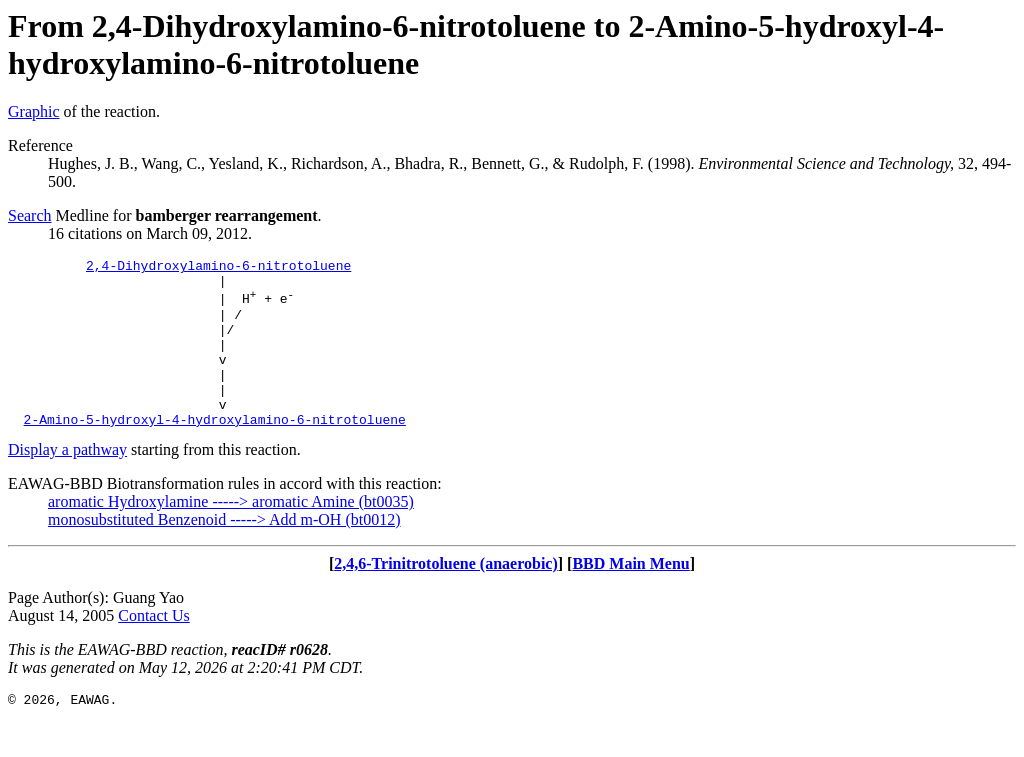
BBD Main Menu (630, 596)
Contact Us (154, 648)
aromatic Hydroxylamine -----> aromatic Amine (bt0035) (231, 534)
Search (30, 215)
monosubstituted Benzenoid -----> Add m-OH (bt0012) (224, 552)
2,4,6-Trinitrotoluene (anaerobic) (446, 596)
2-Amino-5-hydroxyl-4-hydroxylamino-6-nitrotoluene (215, 452)
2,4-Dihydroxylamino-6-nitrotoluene (218, 268)
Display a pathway (67, 482)
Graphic (34, 111)
